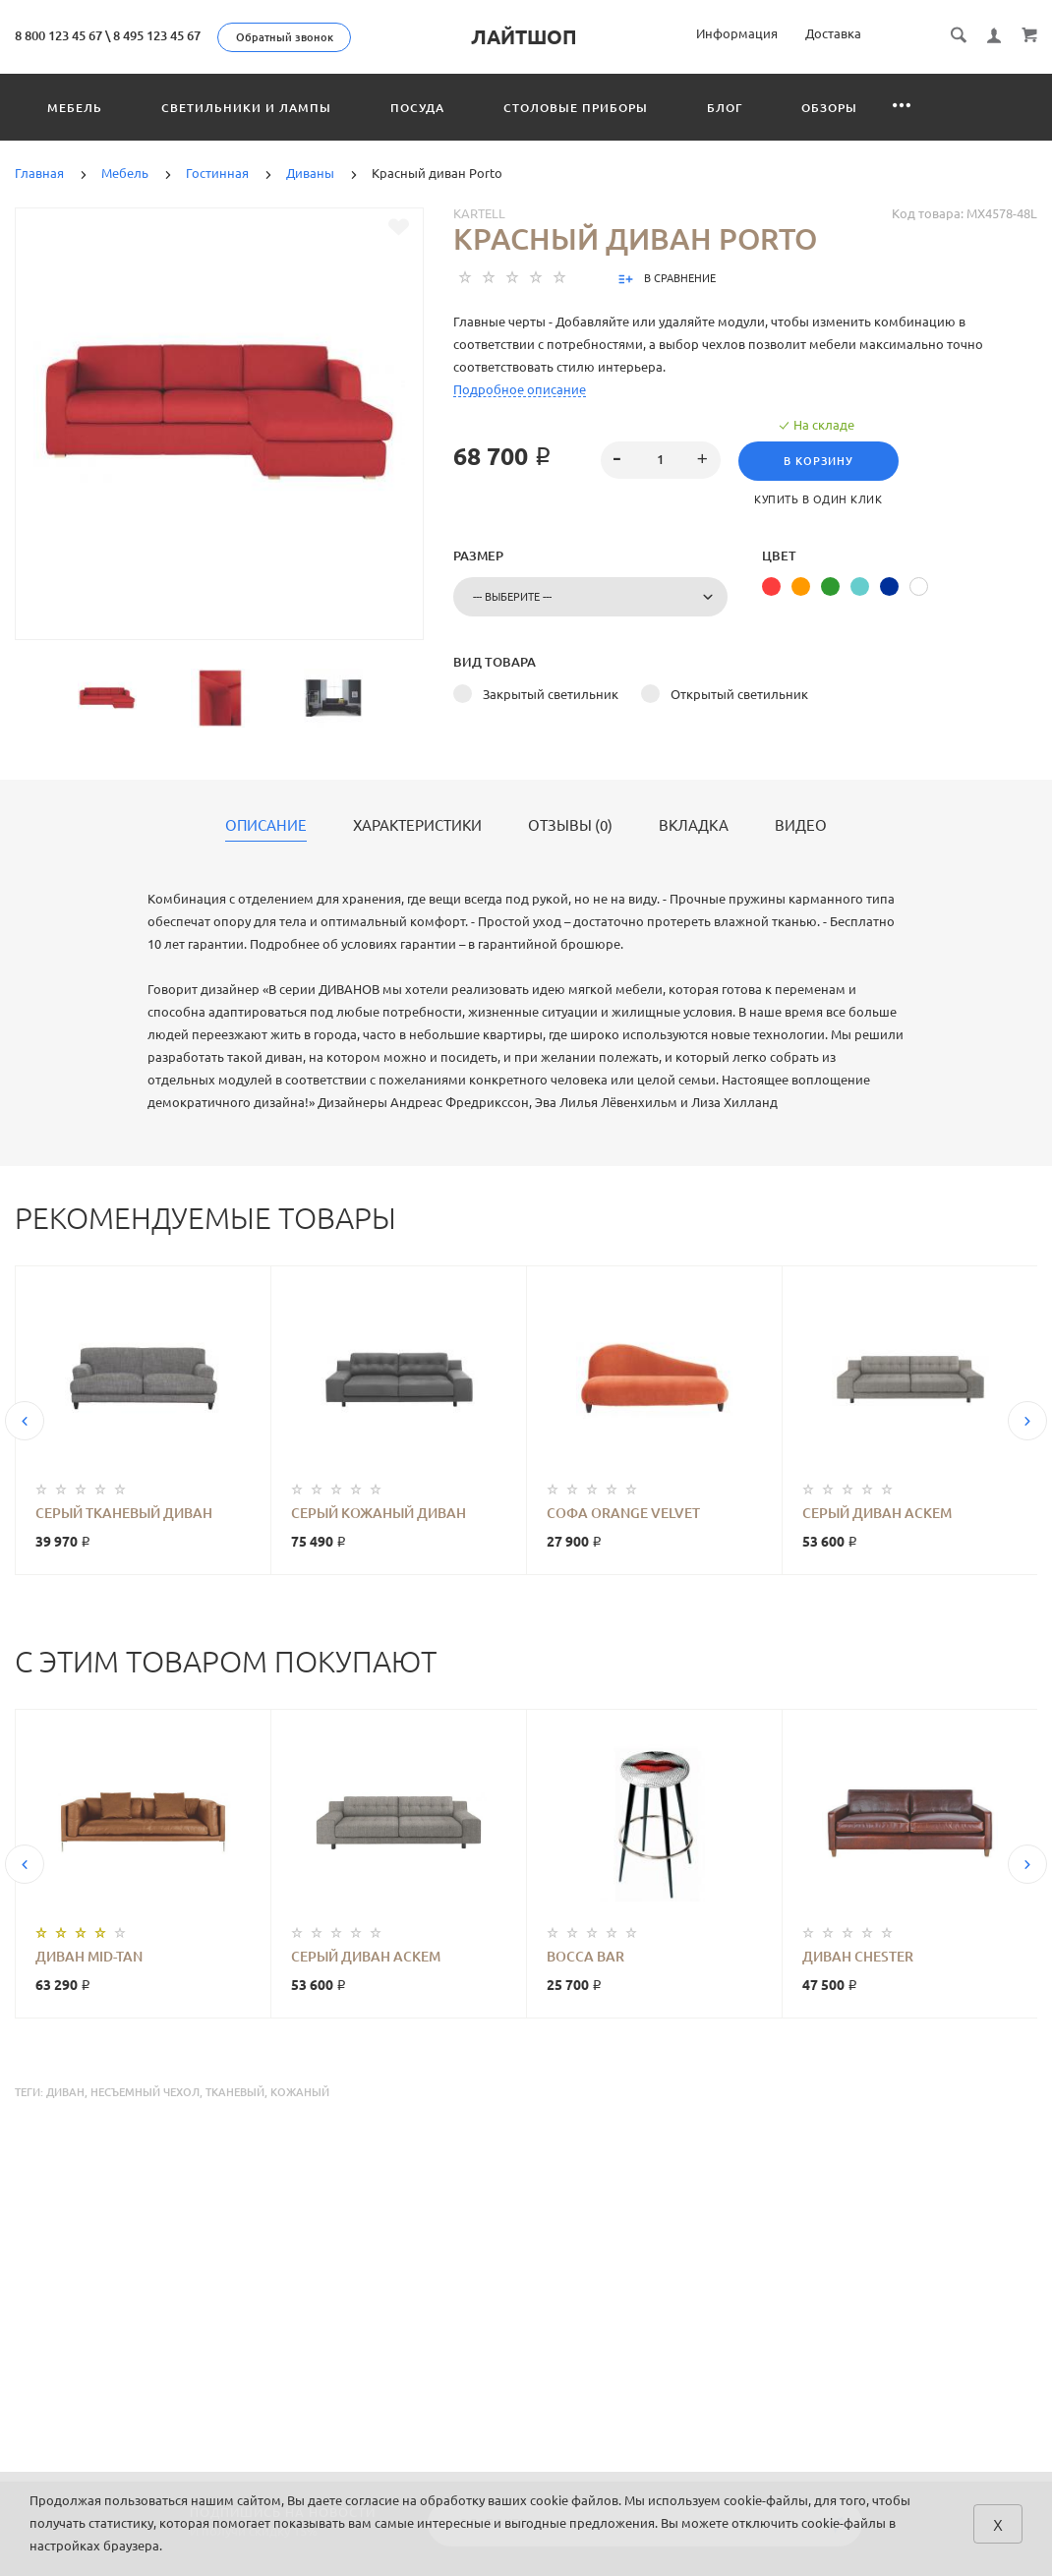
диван (65, 2092)
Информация (737, 33)
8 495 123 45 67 (157, 35)
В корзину (819, 461)
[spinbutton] (660, 460)
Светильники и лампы (246, 107)
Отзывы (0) (570, 826)
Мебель (74, 107)
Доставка (833, 33)
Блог (724, 107)
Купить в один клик (819, 499)
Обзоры (829, 107)
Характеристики (417, 826)
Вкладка (694, 826)
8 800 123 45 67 (58, 35)
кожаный (299, 2092)
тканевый (234, 2092)
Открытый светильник (739, 694)
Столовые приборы (575, 107)
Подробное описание (519, 389)
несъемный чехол (145, 2092)
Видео (801, 826)
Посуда (417, 107)
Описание (266, 826)
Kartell (479, 213)
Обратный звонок (284, 37)
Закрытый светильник (550, 694)
